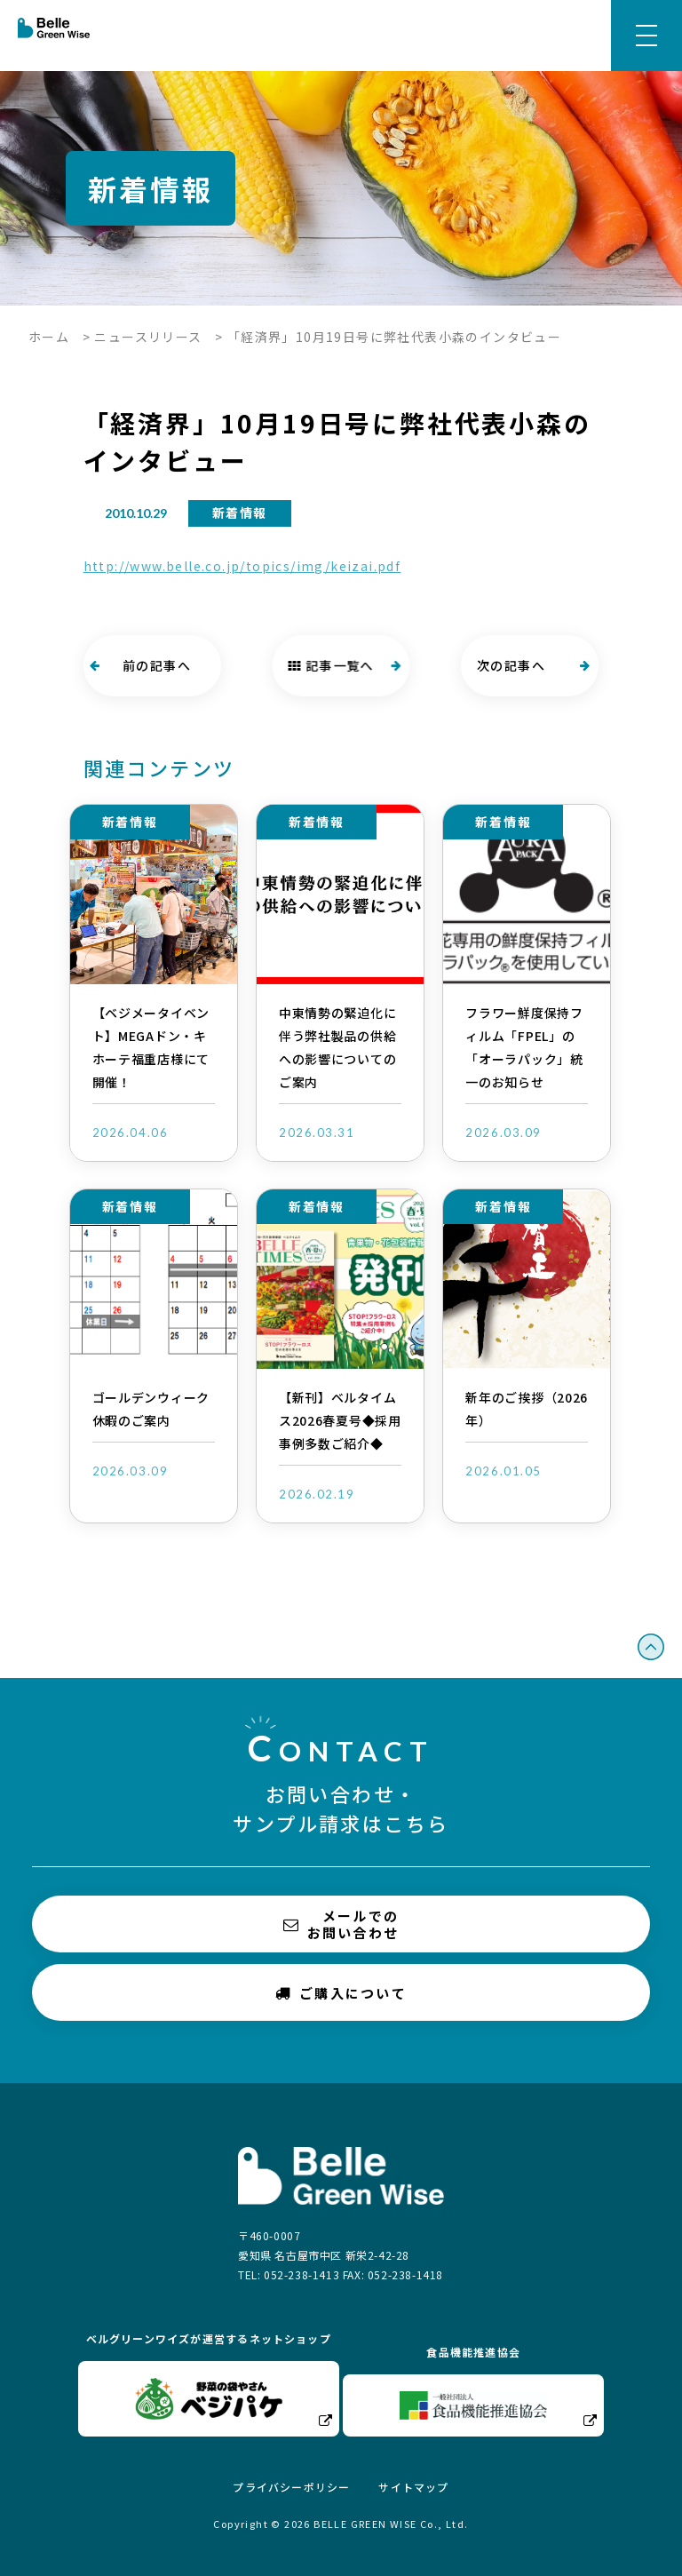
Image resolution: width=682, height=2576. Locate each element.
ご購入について (341, 1992)
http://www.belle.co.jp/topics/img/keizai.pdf (242, 566)
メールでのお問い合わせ (341, 1924)
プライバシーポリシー (291, 2486)
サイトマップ (413, 2486)
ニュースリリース (148, 337)
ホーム (48, 337)
